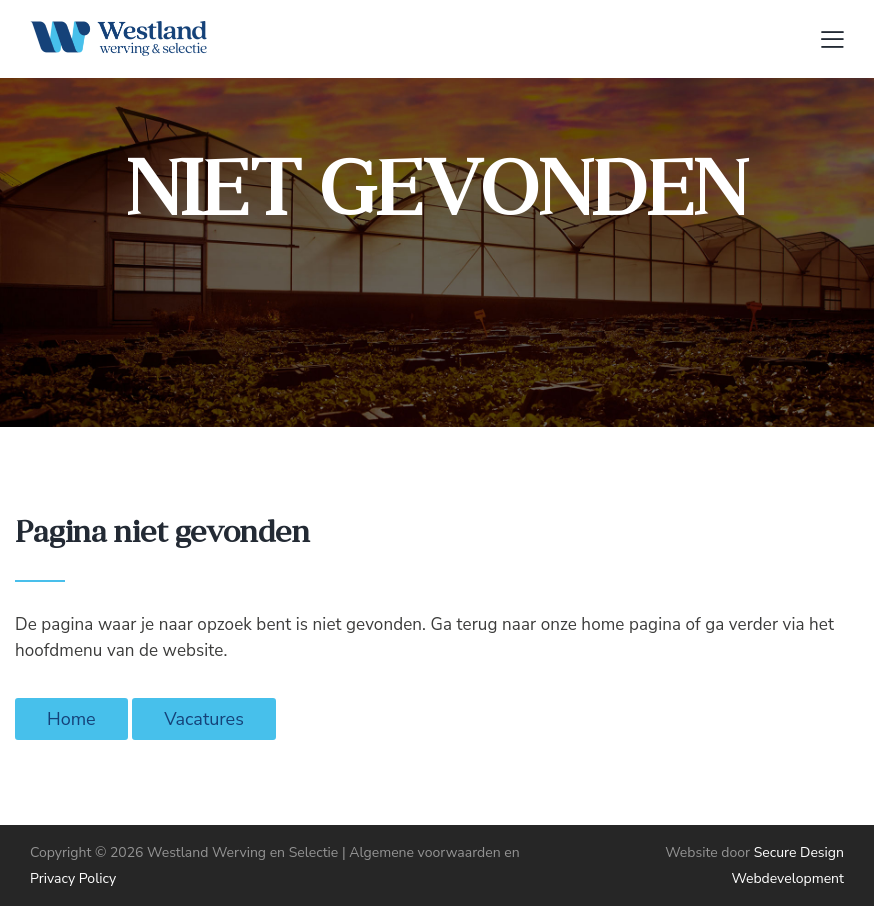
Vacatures (204, 719)
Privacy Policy (73, 878)
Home (71, 719)
